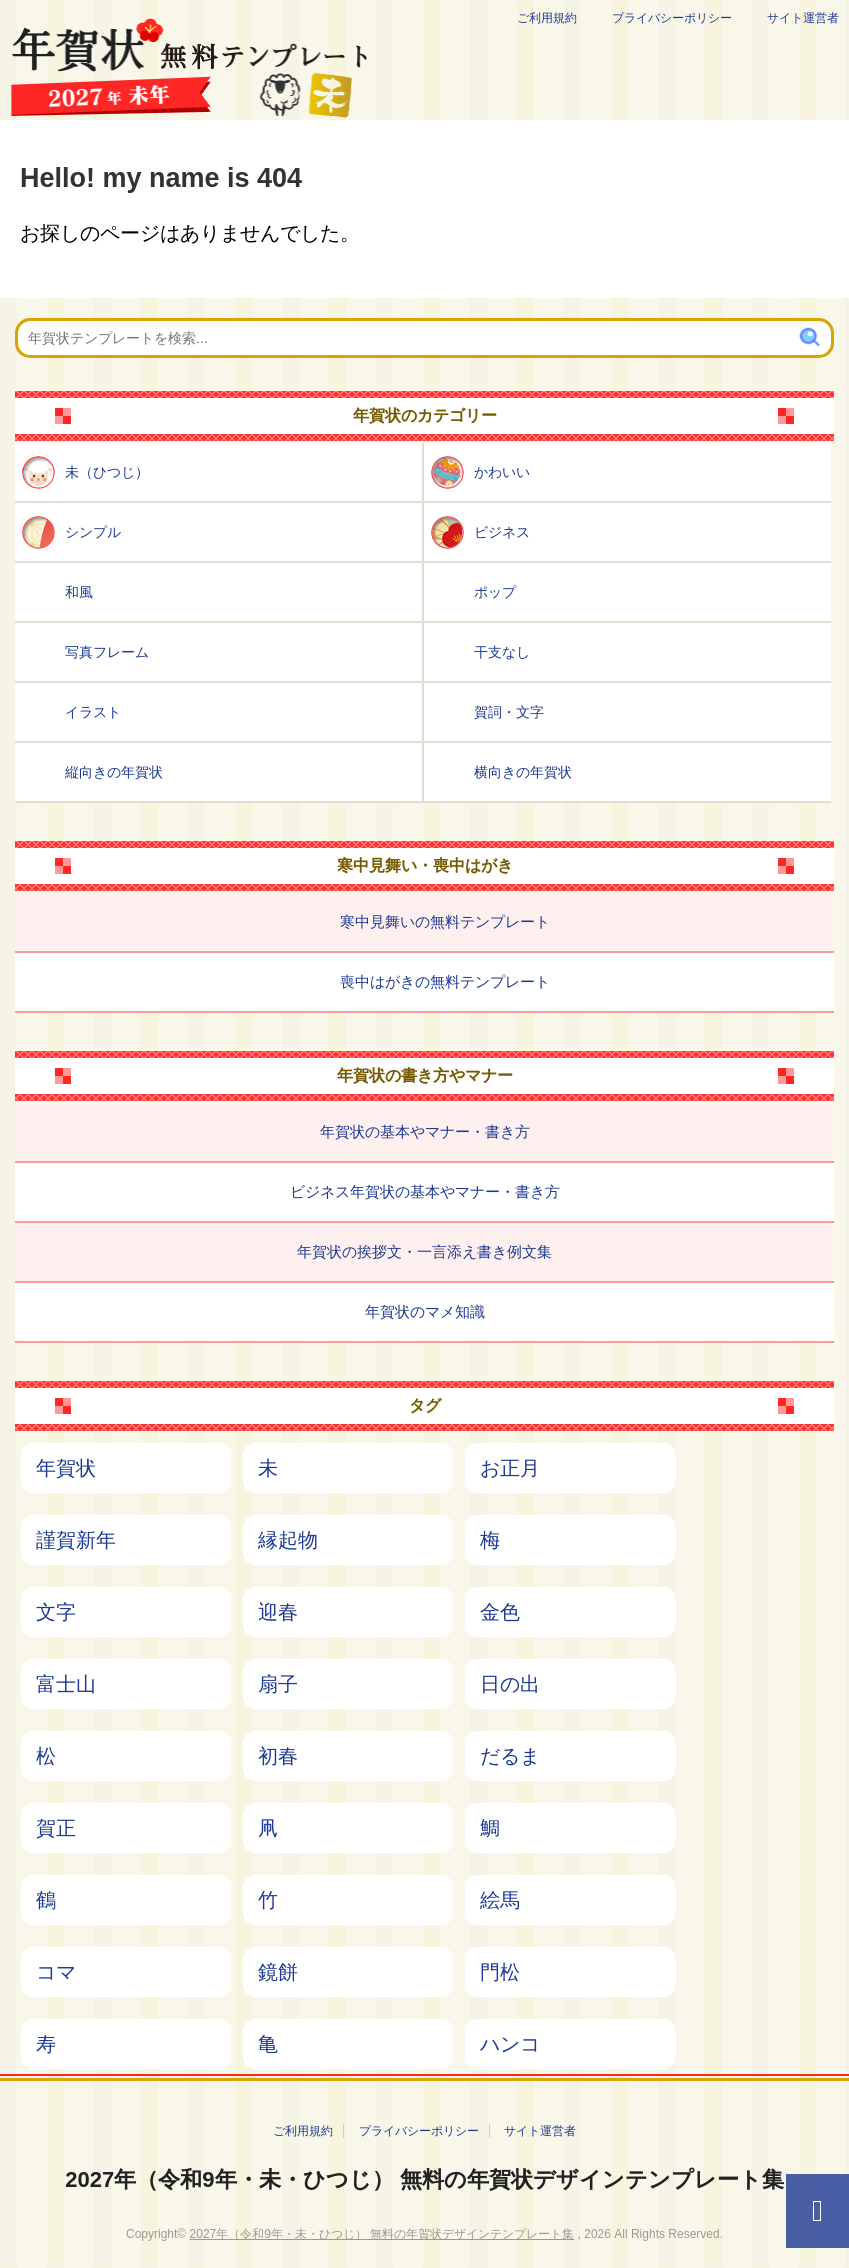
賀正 (56, 1828)
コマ (56, 1972)
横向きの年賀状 (523, 772)
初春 (278, 1756)
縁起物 (288, 1540)
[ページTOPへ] (817, 2211)
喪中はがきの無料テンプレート (445, 981)
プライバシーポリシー (672, 18)
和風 (79, 592)
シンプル (93, 532)
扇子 (278, 1684)
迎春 (278, 1612)
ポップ (495, 592)
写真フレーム (107, 652)
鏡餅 (278, 1972)
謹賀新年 (76, 1540)
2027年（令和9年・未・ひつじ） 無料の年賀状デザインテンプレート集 (424, 2179)
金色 (500, 1612)
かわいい (502, 472)
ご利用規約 (547, 18)
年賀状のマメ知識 (425, 1311)
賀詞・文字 (509, 712)
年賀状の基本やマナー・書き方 (425, 1131)
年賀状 (66, 1468)
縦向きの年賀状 (114, 772)
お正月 (510, 1468)
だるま (510, 1756)
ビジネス (502, 532)
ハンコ (510, 2044)
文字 (56, 1612)
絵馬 (500, 1900)
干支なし (502, 652)
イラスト (93, 712)
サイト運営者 (803, 18)
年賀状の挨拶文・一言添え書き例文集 (424, 1251)
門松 (500, 1972)
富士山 (66, 1684)
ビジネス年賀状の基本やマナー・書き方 (425, 1191)
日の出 (510, 1684)
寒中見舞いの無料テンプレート (445, 921)
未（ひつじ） (107, 472)
